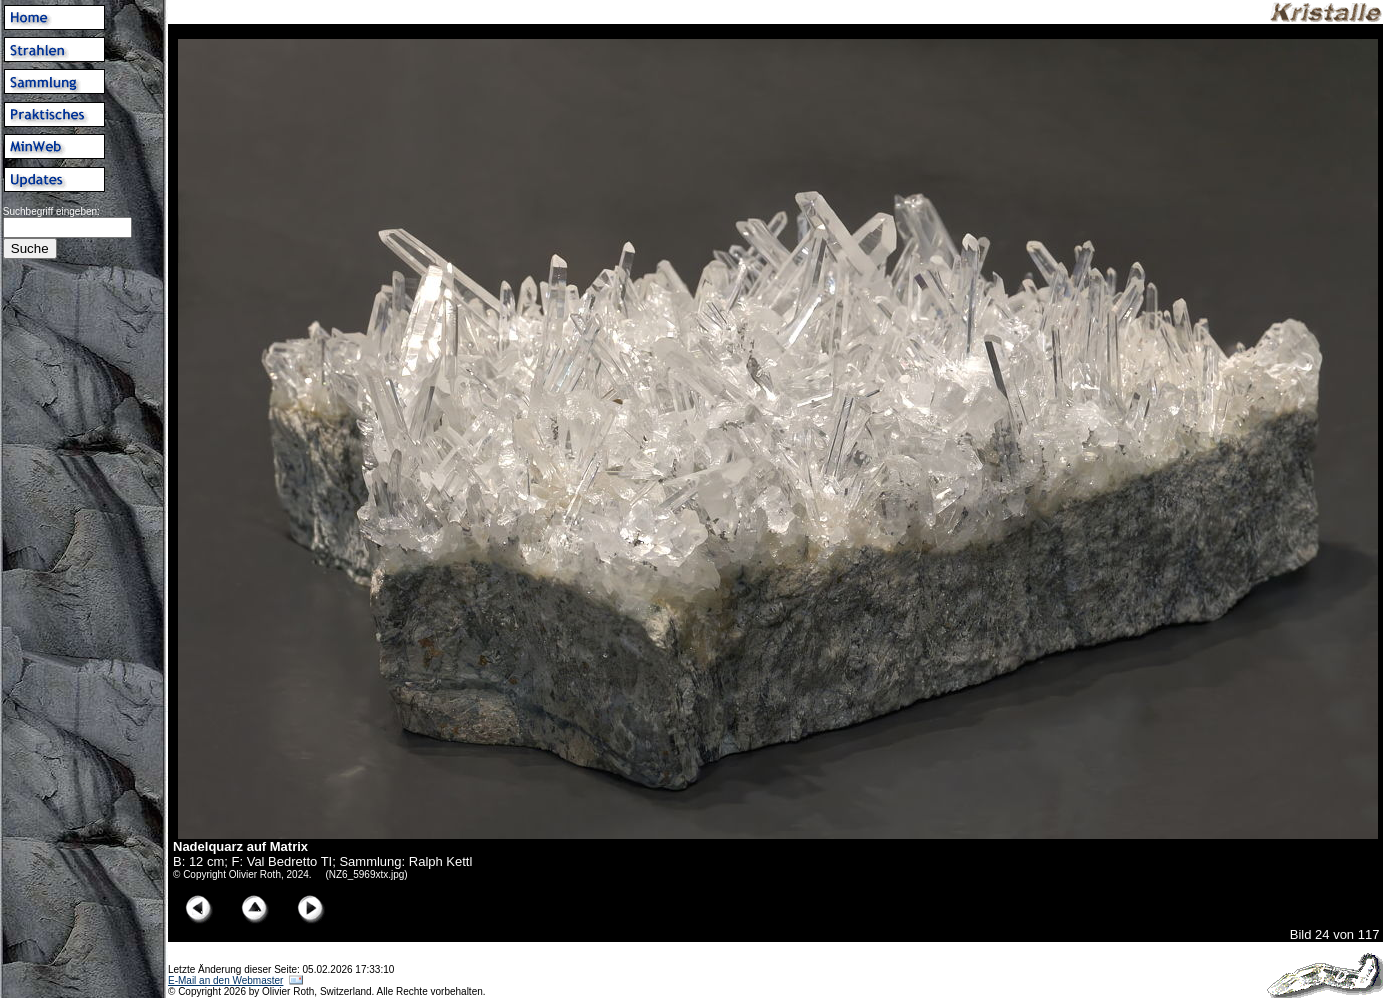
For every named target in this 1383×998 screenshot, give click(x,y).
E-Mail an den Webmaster (225, 980)
